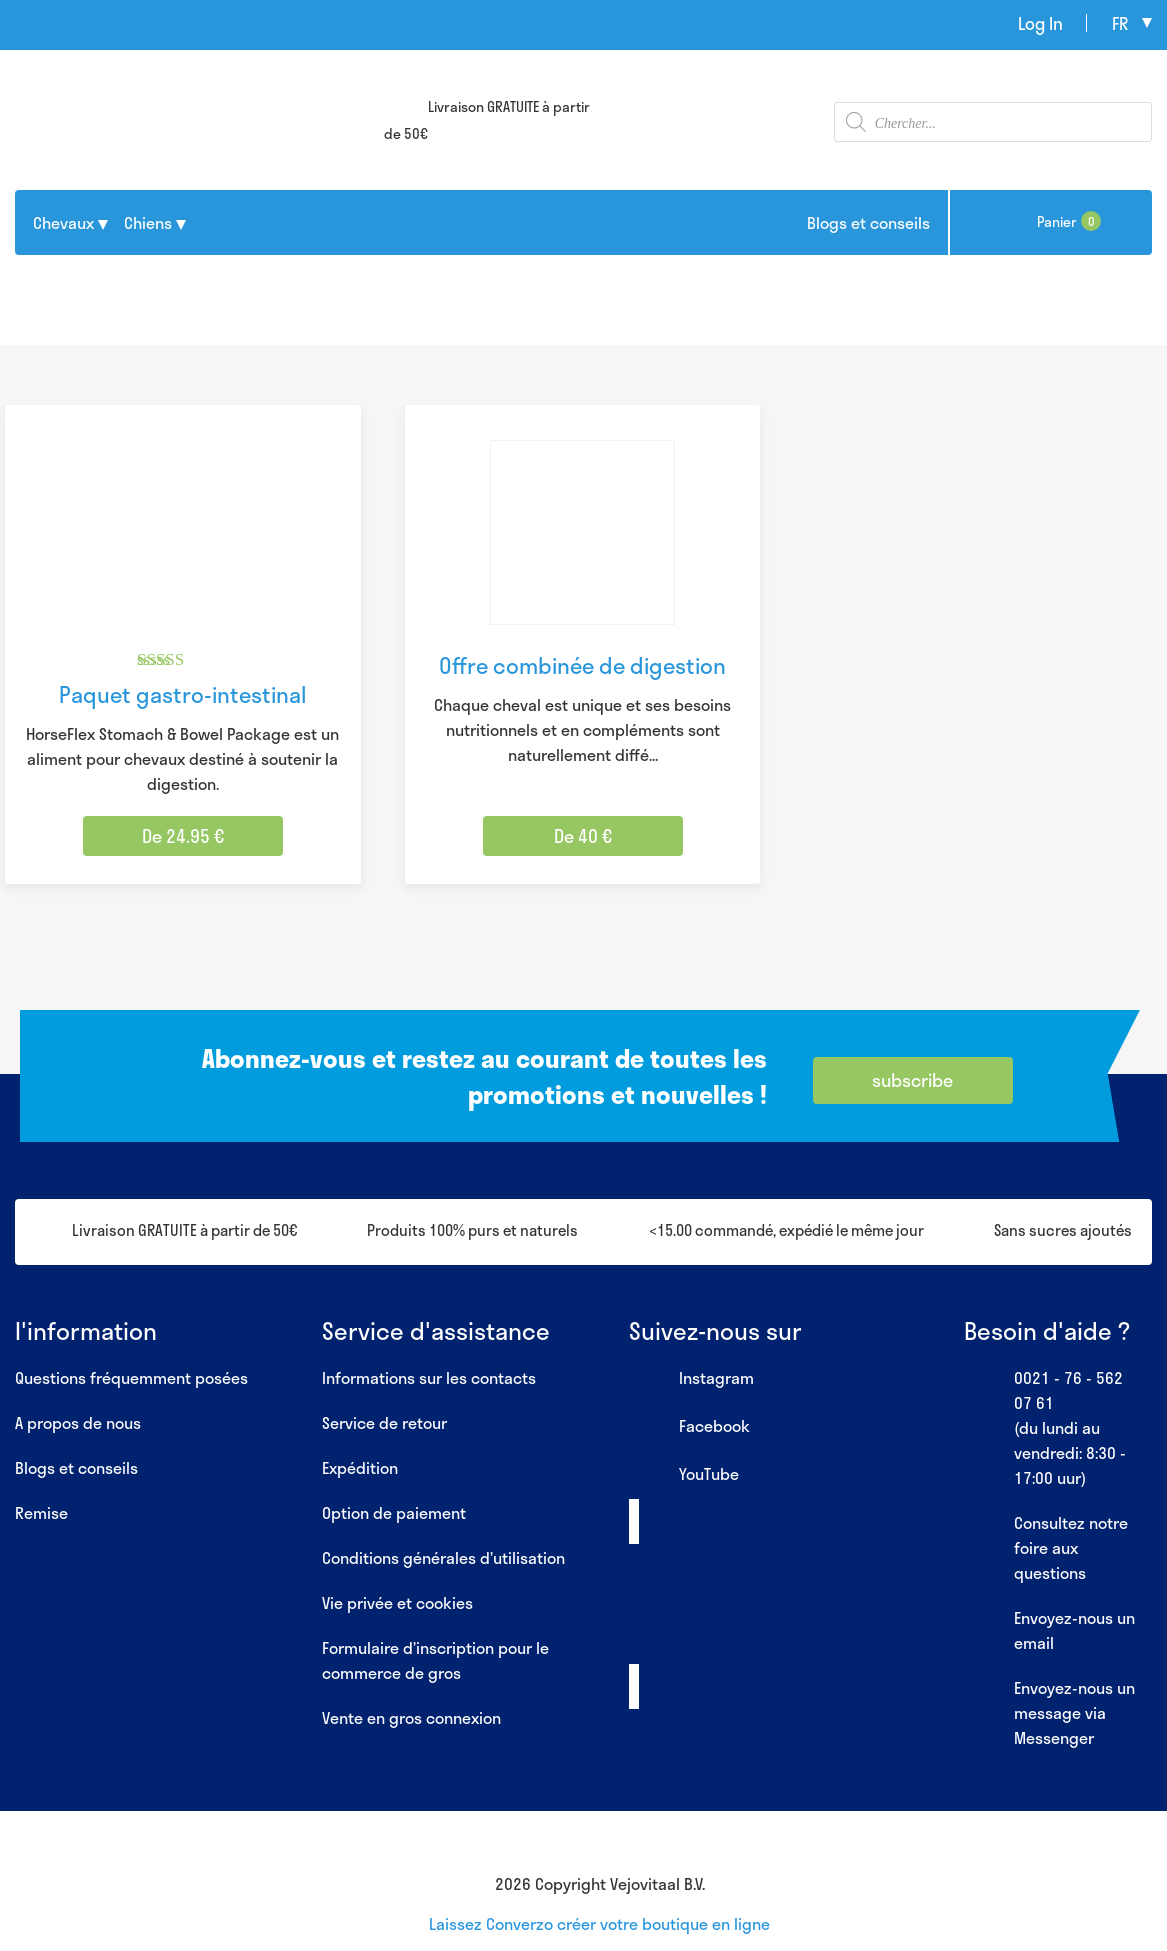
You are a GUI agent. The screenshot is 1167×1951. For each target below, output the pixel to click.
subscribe (912, 1080)
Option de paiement (394, 1512)
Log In (1040, 23)
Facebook (689, 1427)
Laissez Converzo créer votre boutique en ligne (599, 1923)
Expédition (360, 1467)
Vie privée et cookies (397, 1602)
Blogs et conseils (868, 222)
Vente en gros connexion (411, 1717)
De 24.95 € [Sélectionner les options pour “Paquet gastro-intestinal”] (183, 836)
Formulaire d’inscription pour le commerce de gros (435, 1660)
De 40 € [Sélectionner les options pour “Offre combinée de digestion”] (583, 836)
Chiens (148, 222)
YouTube (684, 1475)
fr (1120, 23)
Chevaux (63, 222)
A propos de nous (78, 1422)
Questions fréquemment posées (131, 1377)
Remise (41, 1512)
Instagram (691, 1379)
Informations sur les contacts (429, 1377)
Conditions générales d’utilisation (443, 1557)
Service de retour (384, 1422)
